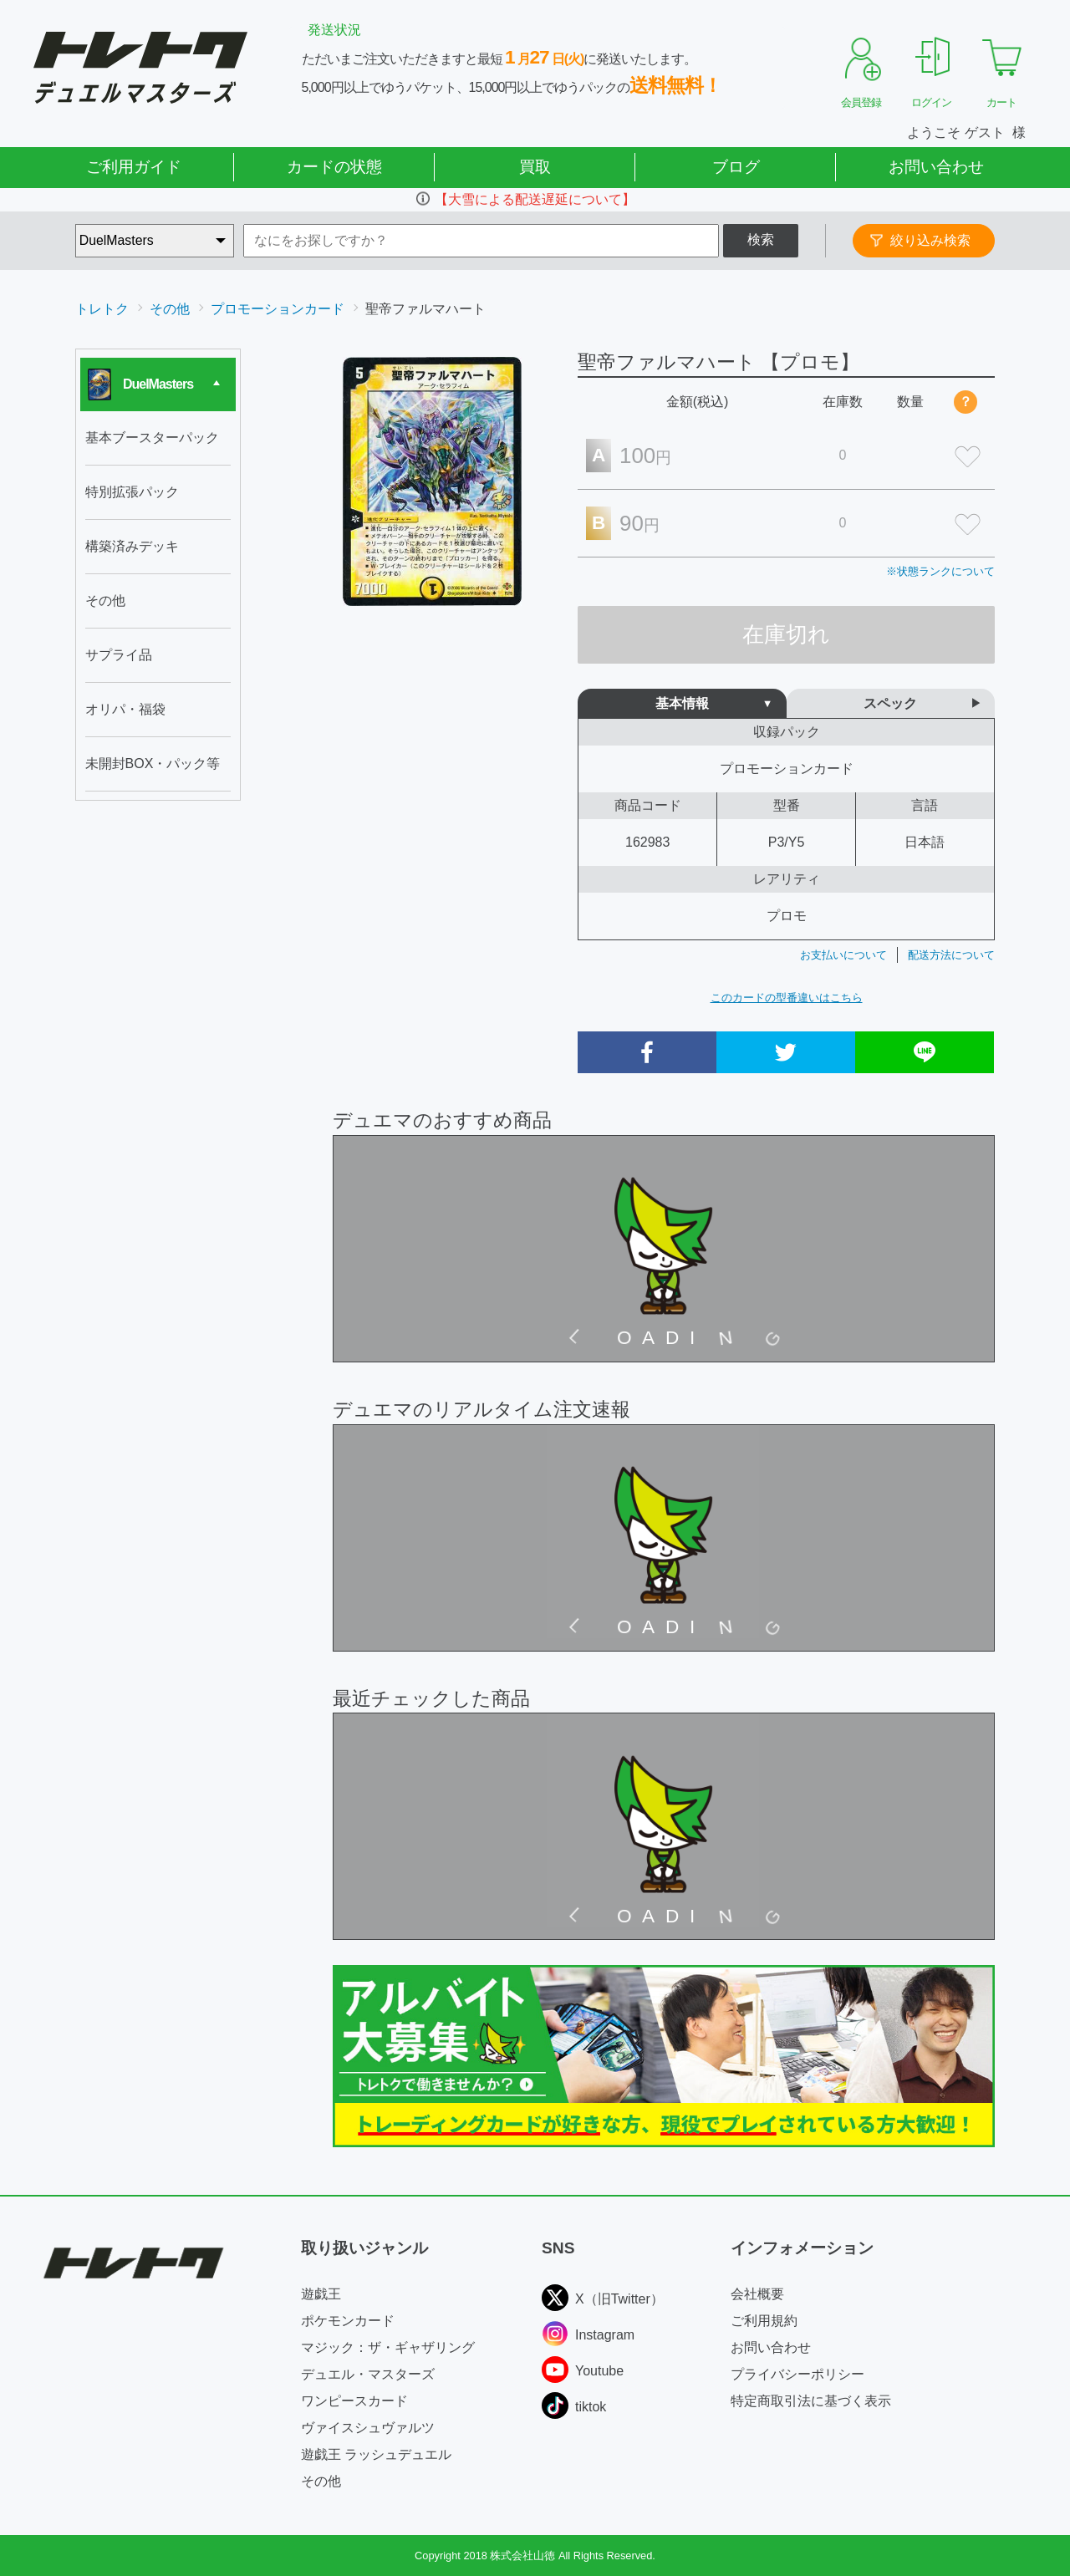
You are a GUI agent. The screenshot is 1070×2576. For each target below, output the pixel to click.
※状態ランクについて (940, 571)
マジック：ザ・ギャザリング (388, 2347)
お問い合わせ (936, 167)
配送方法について (951, 955)
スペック (890, 703)
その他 (170, 309)
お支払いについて (843, 955)
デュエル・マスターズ (368, 2374)
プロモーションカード (277, 309)
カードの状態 (334, 167)
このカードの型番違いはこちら (787, 997)
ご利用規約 (764, 2321)
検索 (760, 239)
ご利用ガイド (133, 167)
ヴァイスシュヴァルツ (368, 2428)
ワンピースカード (354, 2401)
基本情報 (682, 703)
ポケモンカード (348, 2321)
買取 (535, 167)
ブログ (736, 167)
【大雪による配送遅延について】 (535, 199)
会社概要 (757, 2294)
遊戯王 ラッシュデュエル (376, 2454)
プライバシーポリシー (797, 2374)
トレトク (102, 309)
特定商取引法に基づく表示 (811, 2401)
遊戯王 (321, 2294)
